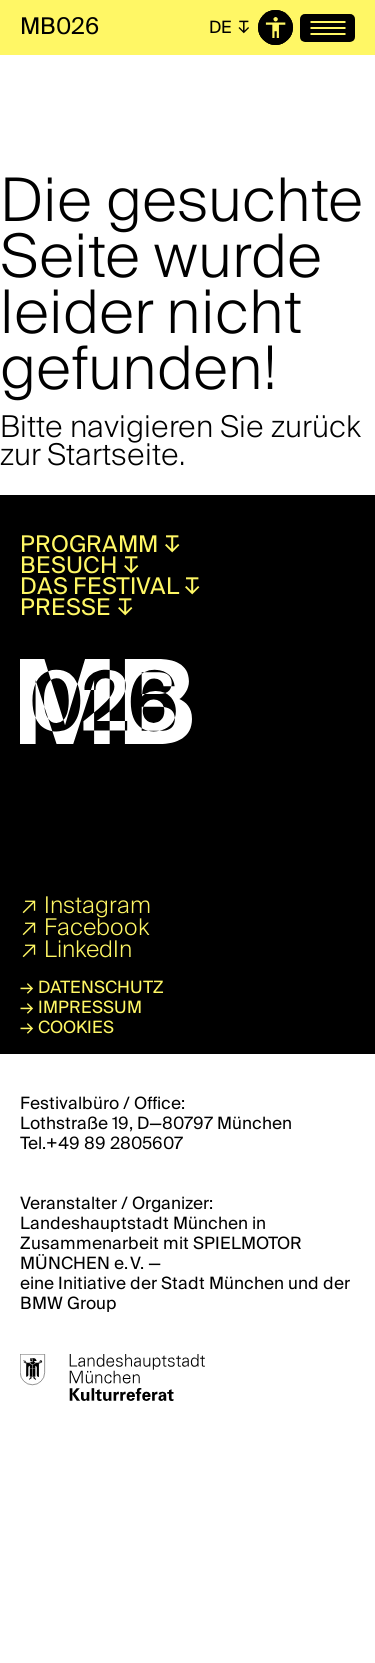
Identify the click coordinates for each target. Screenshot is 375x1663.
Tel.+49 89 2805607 (101, 1143)
